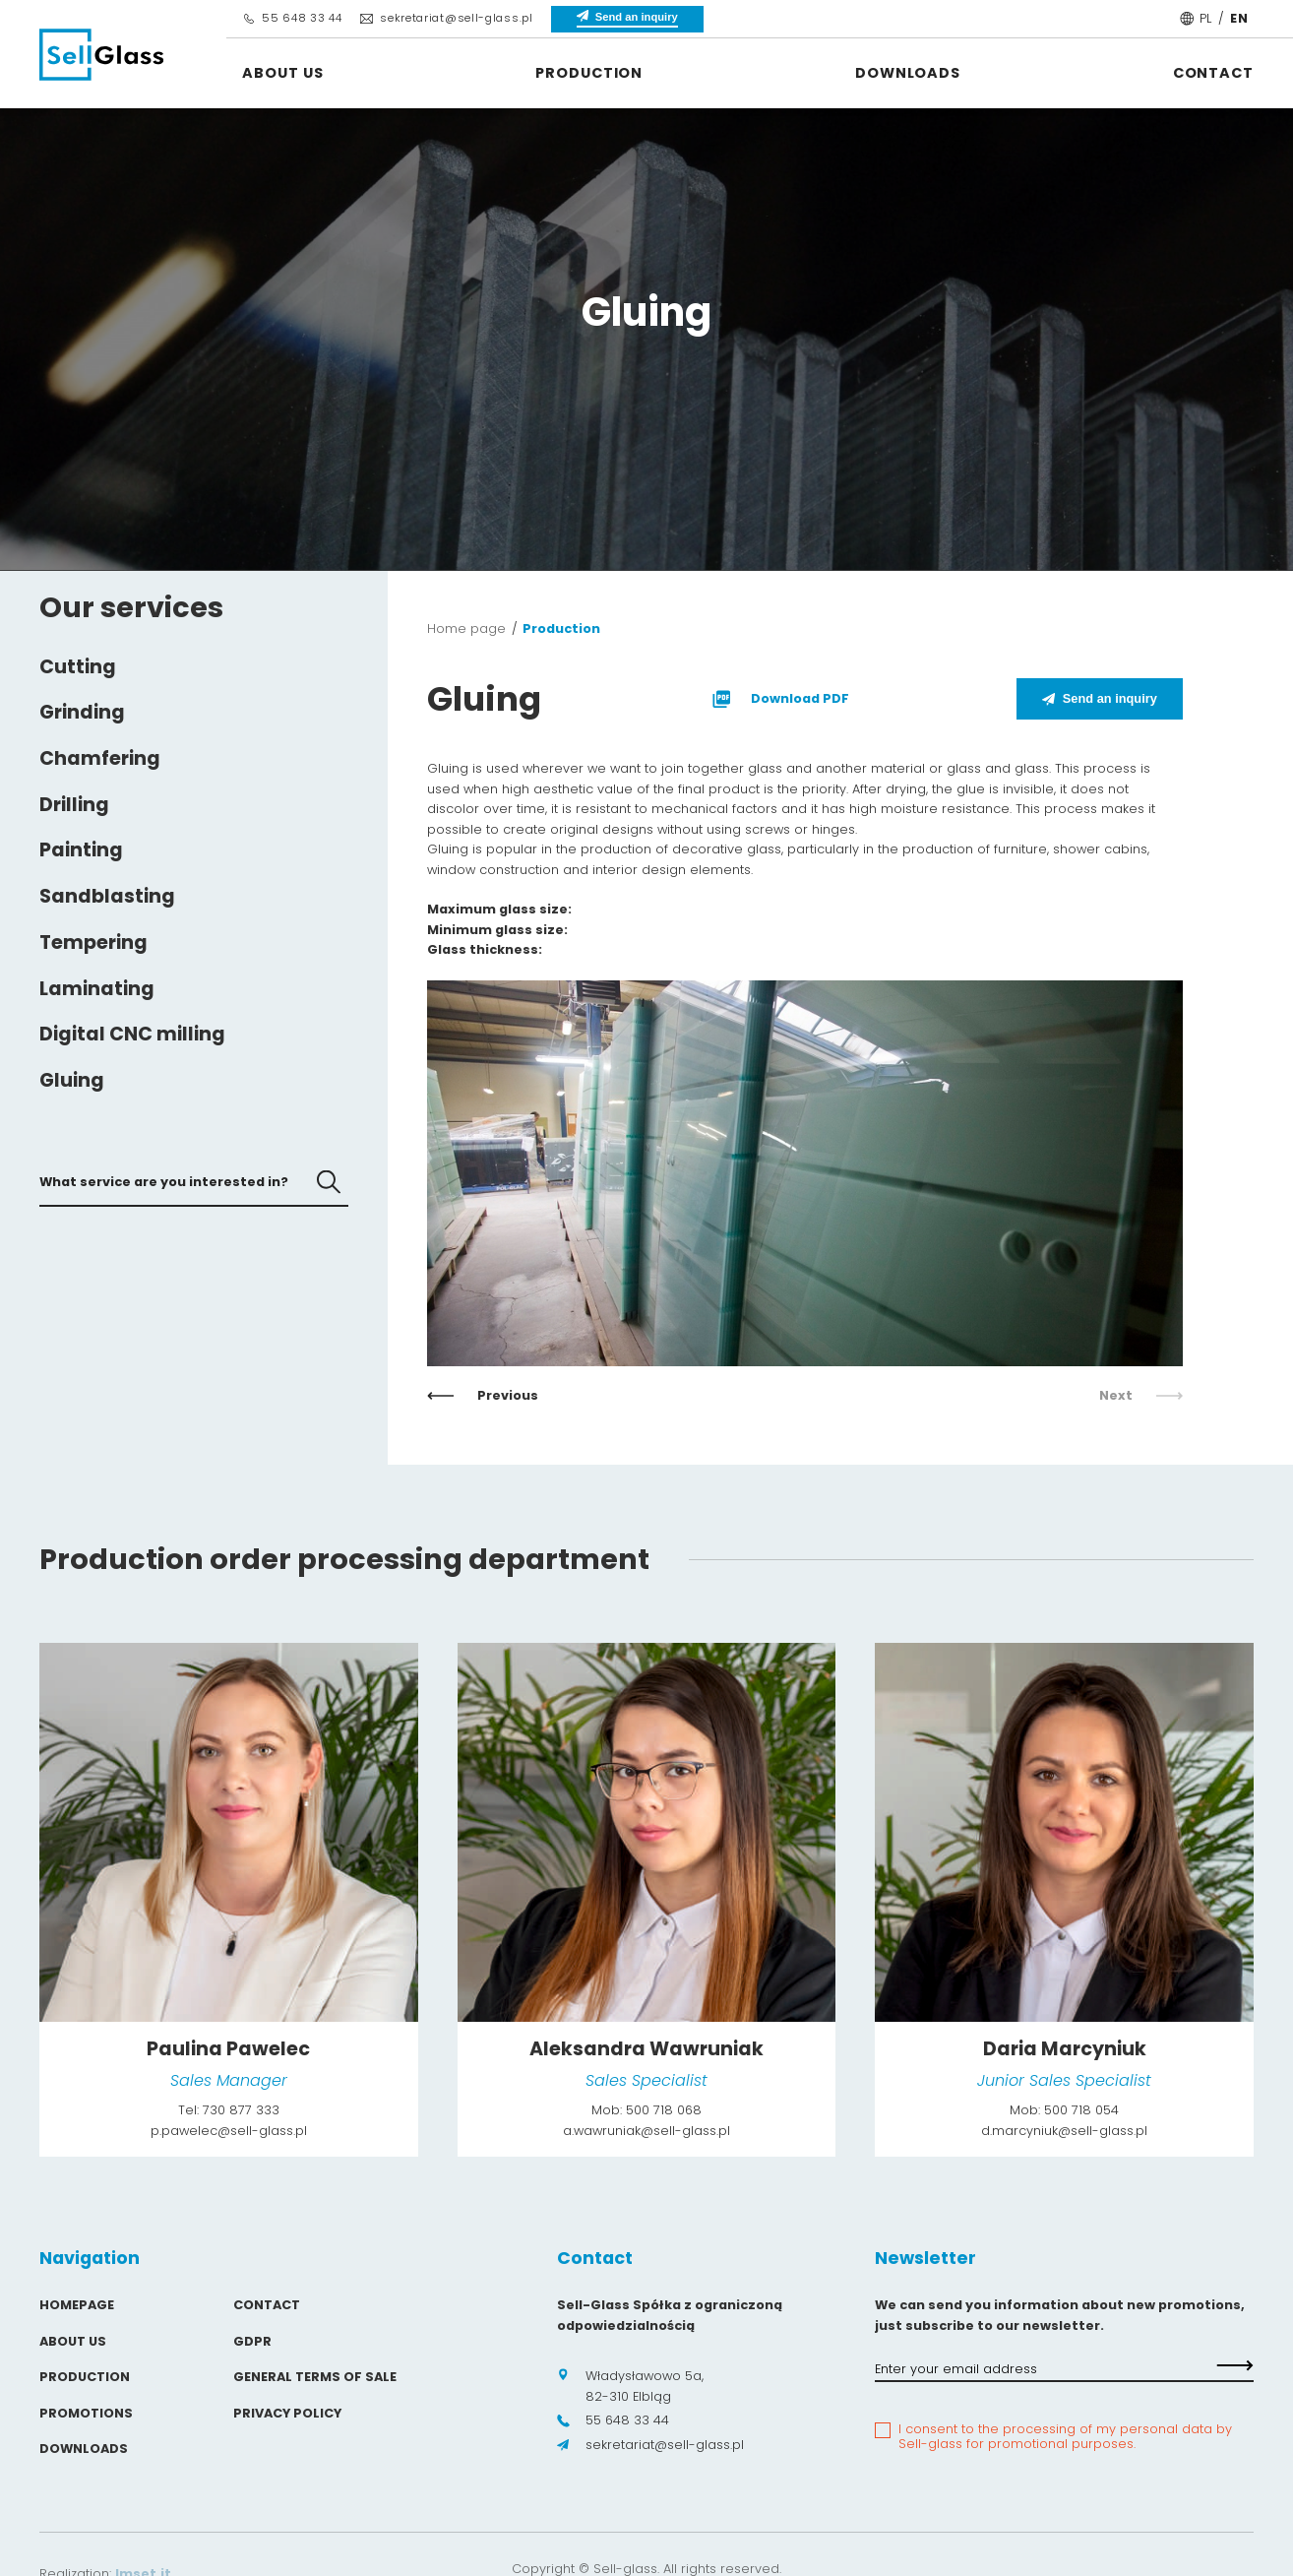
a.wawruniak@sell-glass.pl (646, 2130)
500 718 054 (1081, 2110)
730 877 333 (241, 2110)
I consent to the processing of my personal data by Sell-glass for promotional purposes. (1065, 2436)
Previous (482, 1395)
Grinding (82, 712)
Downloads (907, 73)
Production (589, 73)
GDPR (252, 2341)
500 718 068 (664, 2110)
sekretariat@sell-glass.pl (446, 18)
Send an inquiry (1099, 698)
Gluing (71, 1080)
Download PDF (778, 699)
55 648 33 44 (291, 18)
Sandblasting (107, 896)
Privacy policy (287, 2413)
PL (1206, 18)
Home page (466, 628)
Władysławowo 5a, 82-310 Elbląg (630, 2385)
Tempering (93, 942)
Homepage (76, 2304)
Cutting (77, 667)
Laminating (96, 988)
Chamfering (99, 758)
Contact (1213, 73)
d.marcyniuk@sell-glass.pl (1064, 2130)
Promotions (86, 2413)
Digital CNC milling (132, 1034)
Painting (81, 850)
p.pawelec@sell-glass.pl (229, 2130)
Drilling (74, 804)
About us (282, 73)
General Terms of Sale (315, 2376)
